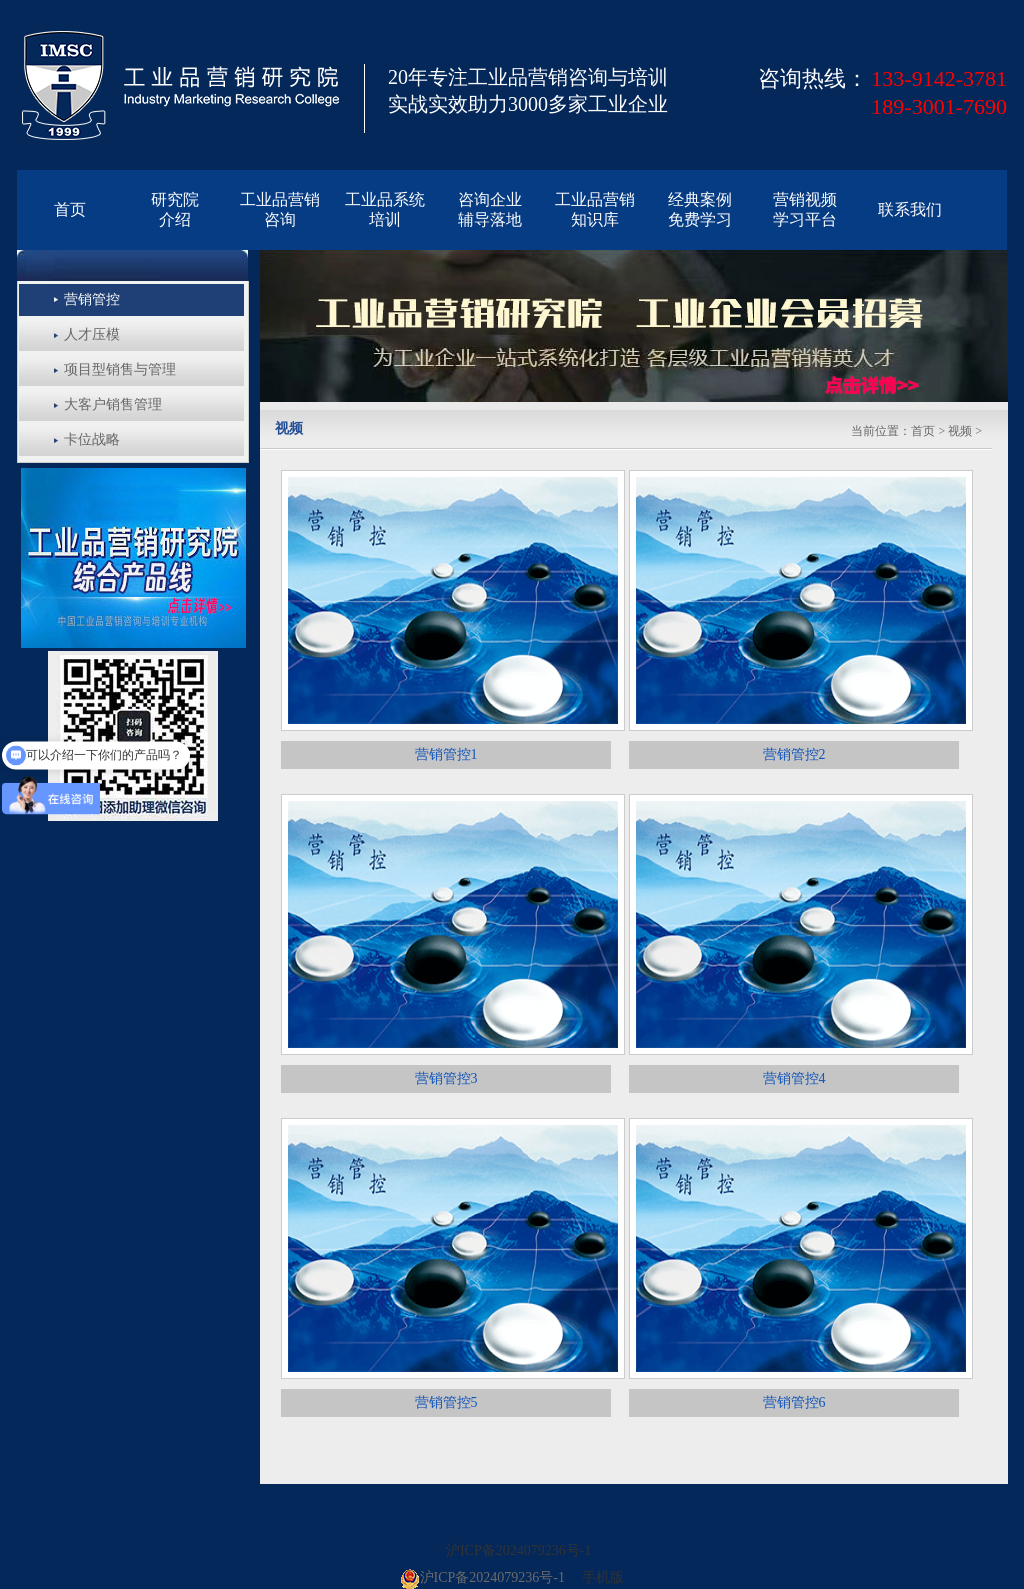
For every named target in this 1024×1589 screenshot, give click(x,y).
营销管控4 (794, 1078)
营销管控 (92, 299)
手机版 (603, 1577)
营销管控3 (446, 1078)
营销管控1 (446, 754)
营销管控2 (794, 754)
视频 (960, 431)
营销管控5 (446, 1402)
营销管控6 (794, 1402)
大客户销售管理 (113, 404)
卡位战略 (92, 439)
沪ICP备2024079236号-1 (518, 1550)
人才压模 (92, 334)
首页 (923, 431)
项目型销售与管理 (120, 369)
